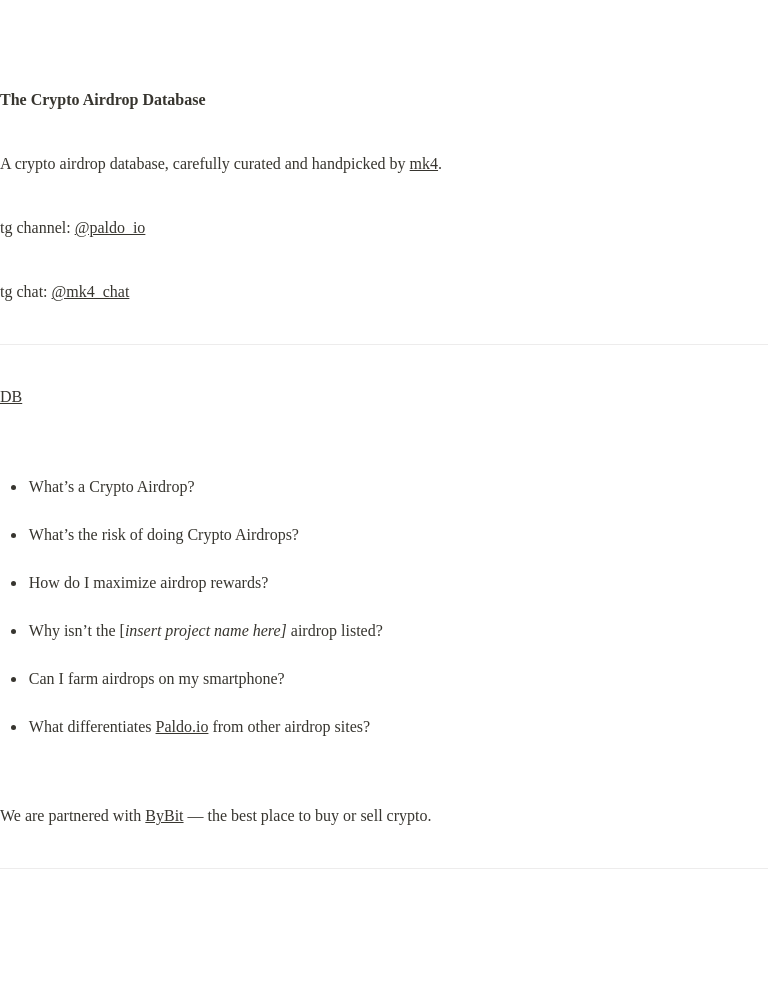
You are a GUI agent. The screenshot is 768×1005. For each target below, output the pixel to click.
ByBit (164, 815)
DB (11, 396)
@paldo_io (110, 227)
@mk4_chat (91, 291)
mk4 (424, 163)
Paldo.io (182, 726)
